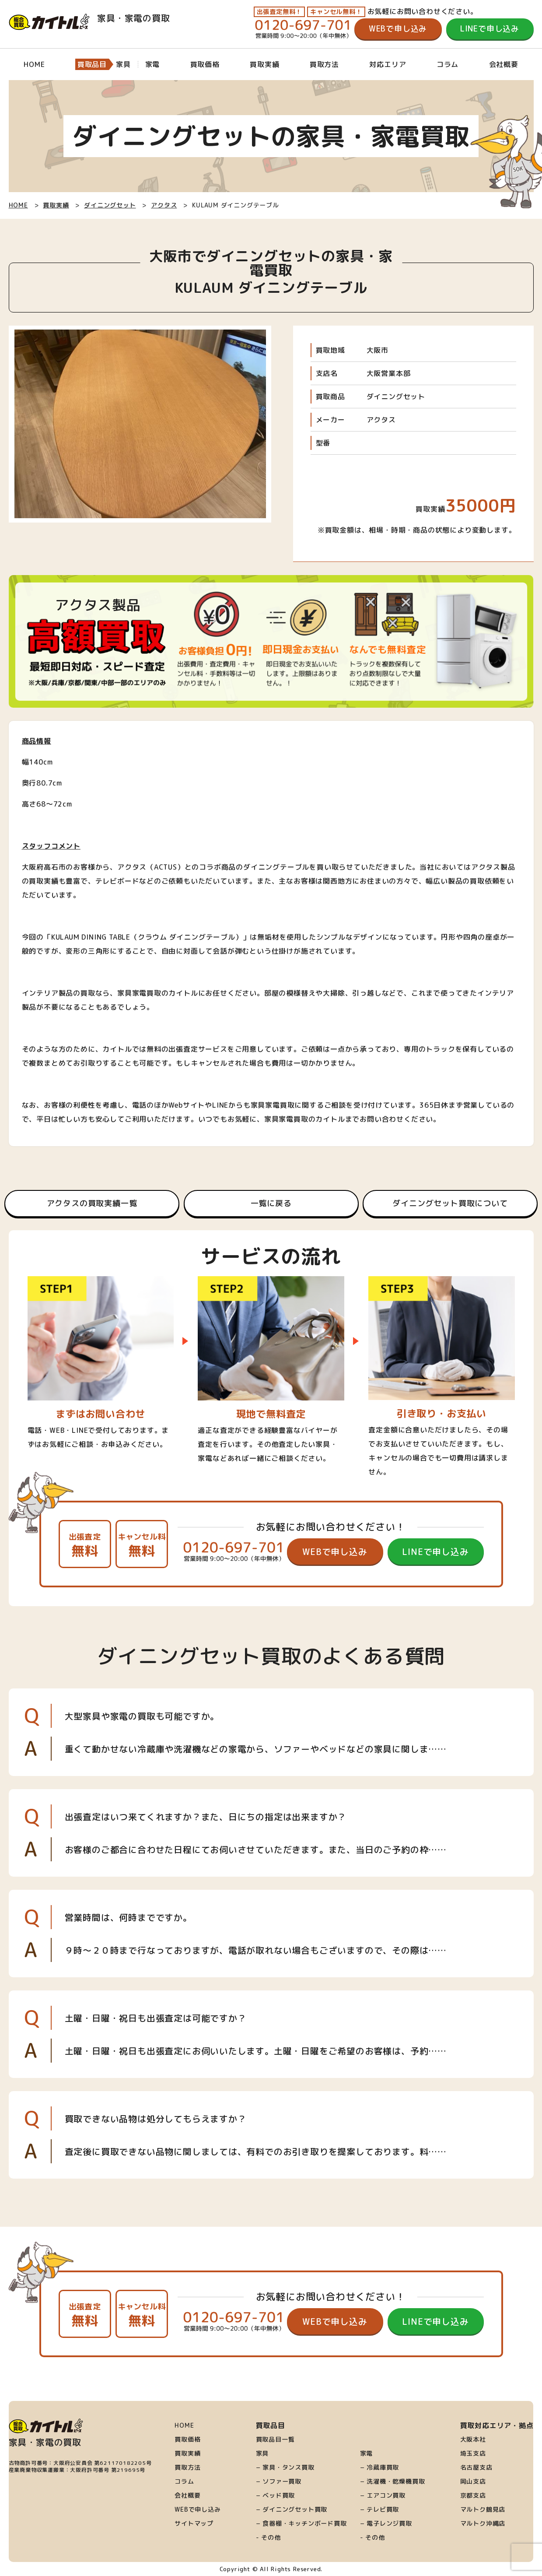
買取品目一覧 (275, 2439)
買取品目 (92, 64)
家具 (262, 2453)
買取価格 (205, 64)
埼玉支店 (473, 2453)
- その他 (268, 2537)
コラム (447, 64)
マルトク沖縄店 (483, 2523)
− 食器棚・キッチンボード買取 (301, 2523)
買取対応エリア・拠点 (497, 2425)
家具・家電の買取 (89, 18)
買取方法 (324, 64)
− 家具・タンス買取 (285, 2467)
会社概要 (503, 64)
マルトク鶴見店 (483, 2509)
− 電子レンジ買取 (386, 2523)
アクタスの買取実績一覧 (92, 1203)
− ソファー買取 (278, 2481)
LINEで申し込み (489, 28)
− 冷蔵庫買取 (379, 2467)
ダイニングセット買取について (449, 1203)
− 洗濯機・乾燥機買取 (392, 2481)
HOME (34, 64)
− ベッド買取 (275, 2495)
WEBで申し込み (398, 28)
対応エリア (387, 64)
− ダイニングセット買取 (292, 2509)
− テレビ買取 (379, 2509)
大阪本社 (473, 2439)
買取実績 (264, 64)
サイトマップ (194, 2523)
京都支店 (473, 2495)
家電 (366, 2453)
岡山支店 (473, 2481)
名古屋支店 (476, 2467)
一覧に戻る (271, 1203)
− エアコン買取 (383, 2495)
